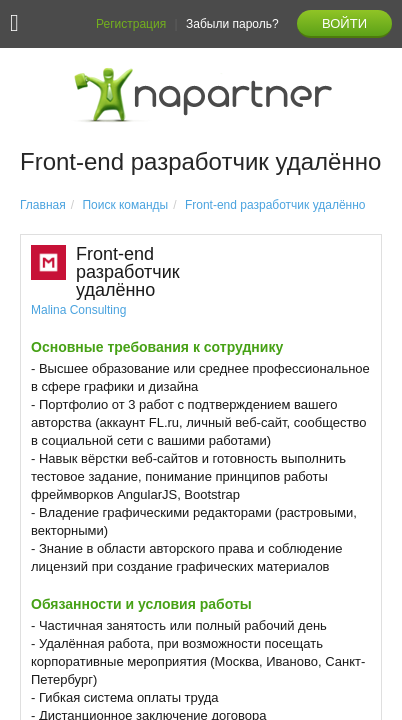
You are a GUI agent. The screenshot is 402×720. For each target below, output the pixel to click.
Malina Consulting (78, 310)
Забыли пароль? (232, 24)
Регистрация (131, 24)
